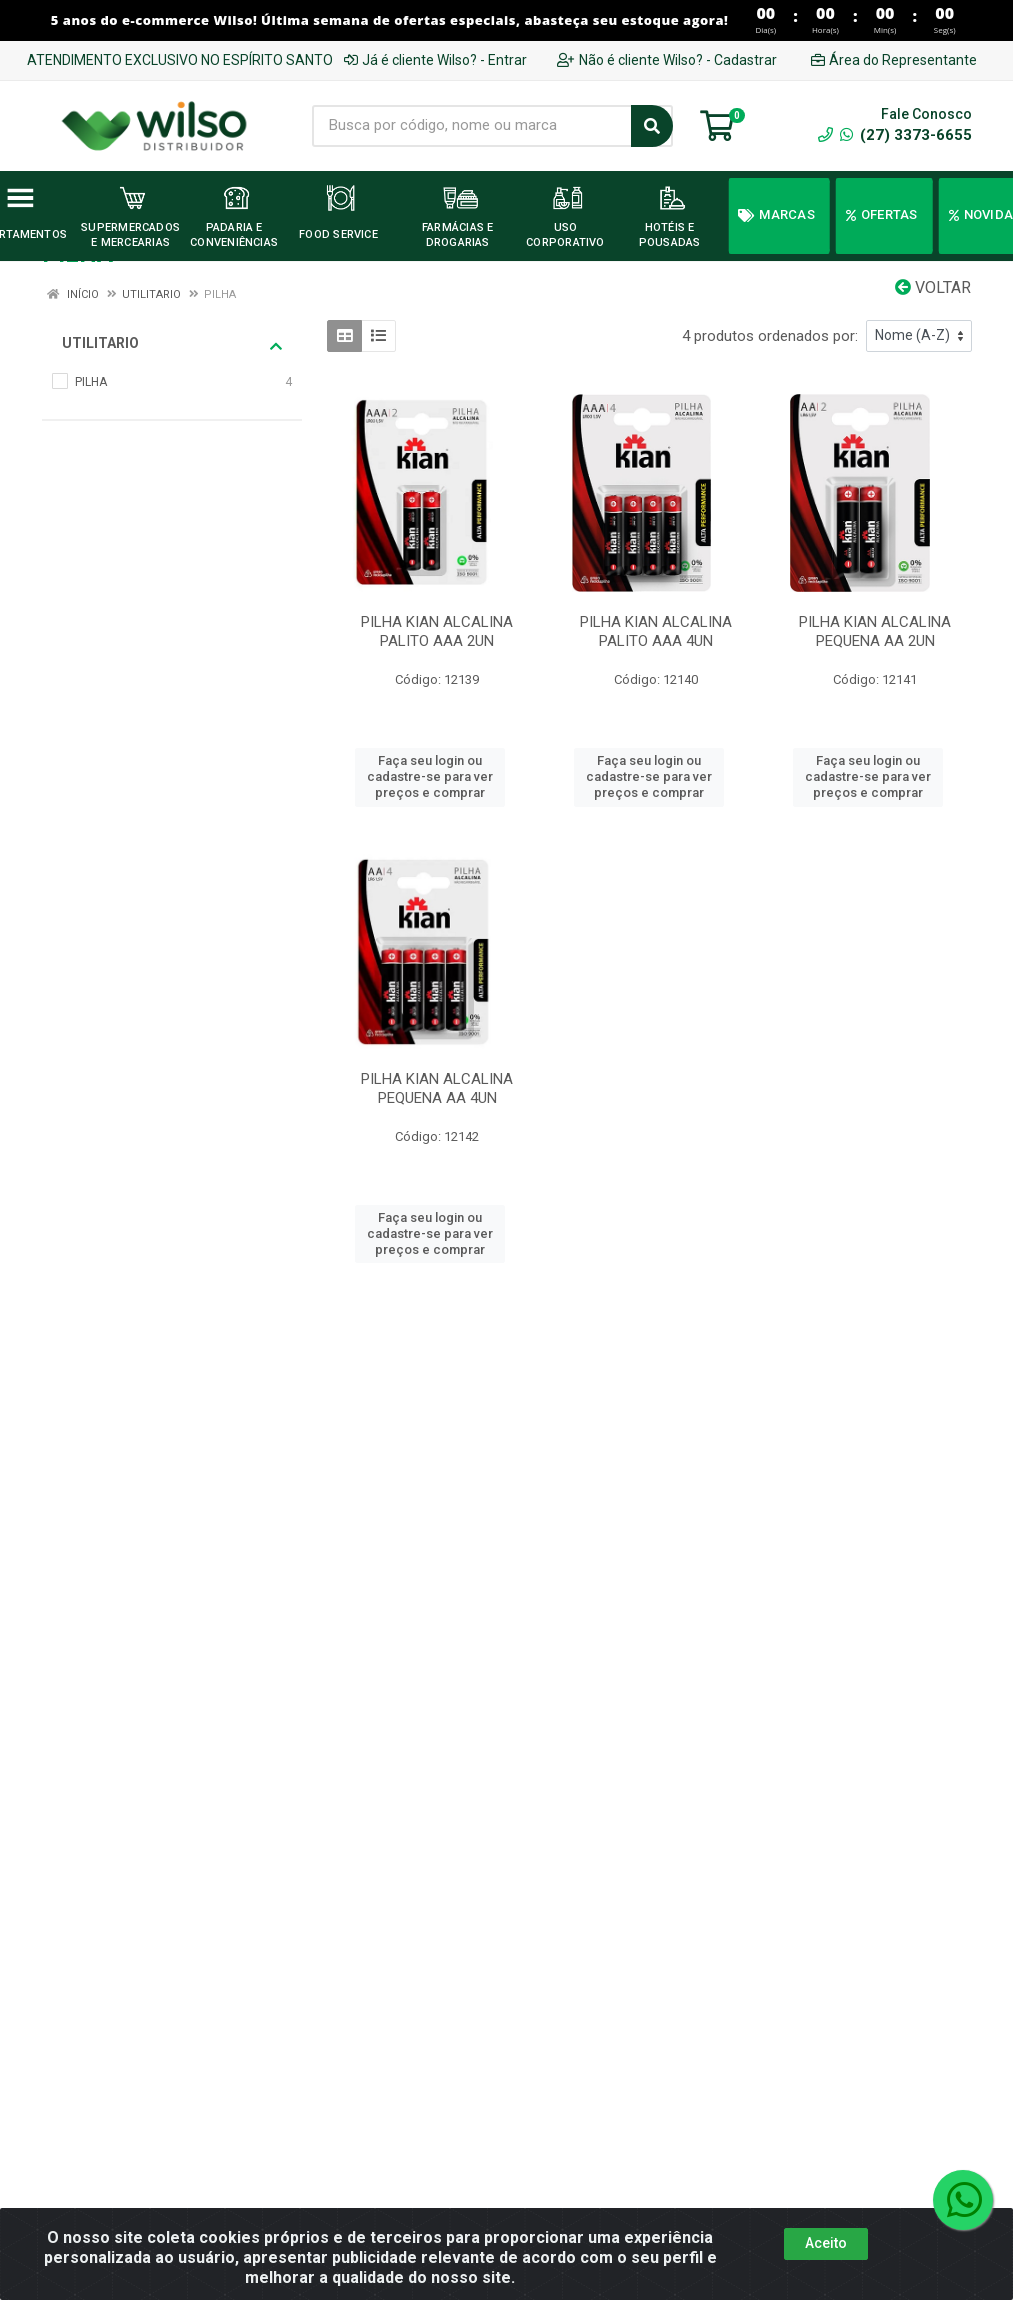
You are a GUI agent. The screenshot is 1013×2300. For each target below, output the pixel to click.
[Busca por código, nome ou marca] (472, 126)
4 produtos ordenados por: (770, 336)
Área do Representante (894, 60)
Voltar (933, 287)
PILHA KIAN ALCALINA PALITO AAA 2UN (437, 631)
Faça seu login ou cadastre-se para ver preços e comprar (430, 777)
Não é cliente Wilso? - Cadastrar (667, 60)
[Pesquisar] (652, 126)
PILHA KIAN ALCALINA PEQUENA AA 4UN (437, 1088)
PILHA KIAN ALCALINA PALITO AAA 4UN (656, 631)
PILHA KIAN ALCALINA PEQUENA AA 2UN (875, 631)
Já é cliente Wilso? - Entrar (435, 60)
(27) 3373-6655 (906, 135)
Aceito (826, 2243)
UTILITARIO (172, 344)
